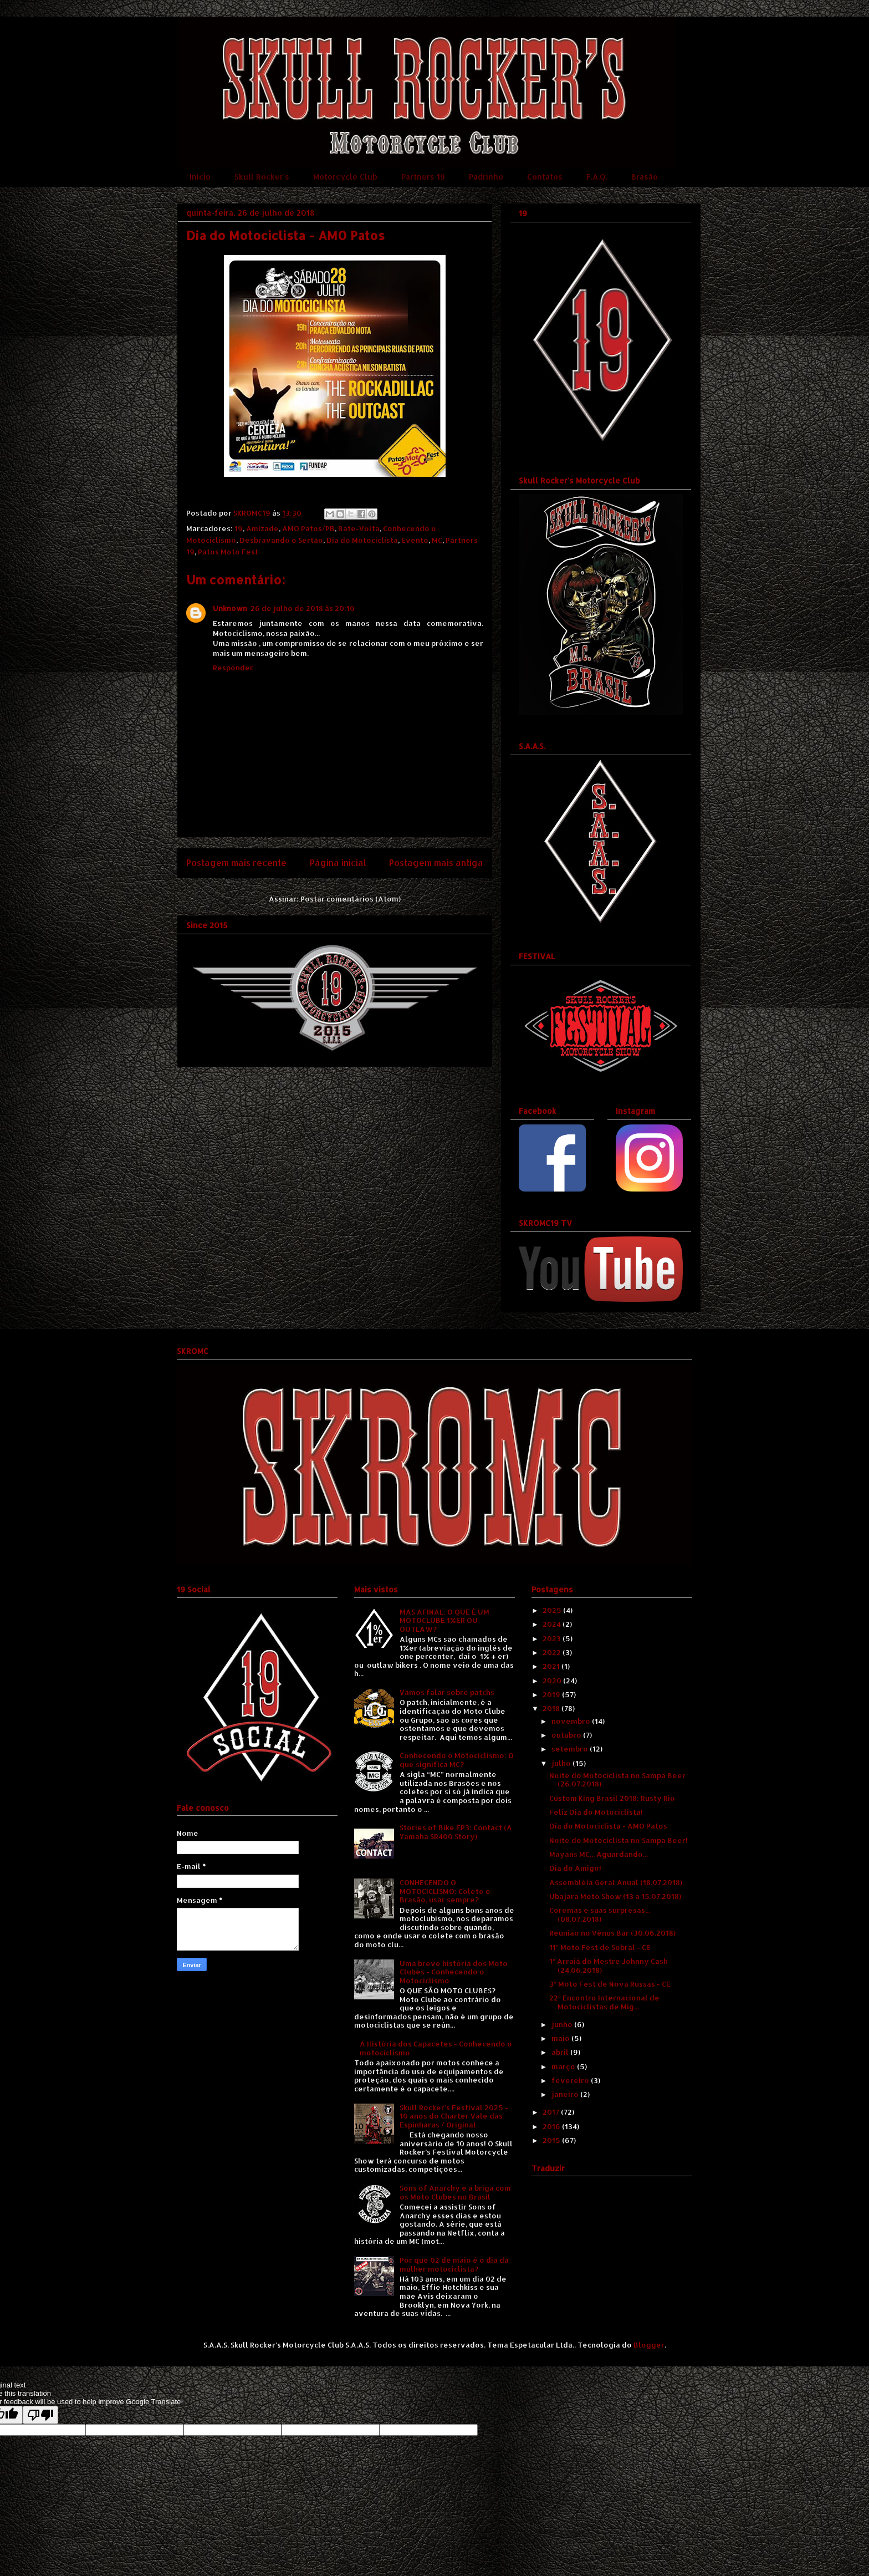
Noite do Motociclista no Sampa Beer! (618, 1840)
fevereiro (571, 2080)
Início (200, 176)
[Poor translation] (40, 2415)
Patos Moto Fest (228, 551)
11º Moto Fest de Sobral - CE (599, 1947)
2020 (553, 1680)
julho (561, 1763)
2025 (553, 1610)
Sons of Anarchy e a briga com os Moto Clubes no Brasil (455, 2192)
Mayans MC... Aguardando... (598, 1854)
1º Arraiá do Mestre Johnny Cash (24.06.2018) (608, 1965)
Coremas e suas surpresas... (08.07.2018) (599, 1914)
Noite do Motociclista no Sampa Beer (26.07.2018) (617, 1780)
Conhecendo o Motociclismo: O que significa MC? (457, 1760)
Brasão (644, 176)
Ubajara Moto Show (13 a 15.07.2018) (615, 1896)
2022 (553, 1652)
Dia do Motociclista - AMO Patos (608, 1825)
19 (238, 528)
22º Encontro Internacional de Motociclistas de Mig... (604, 2002)
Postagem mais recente (236, 862)
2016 (552, 2126)
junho (562, 2024)
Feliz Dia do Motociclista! (596, 1812)
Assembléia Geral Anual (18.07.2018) (615, 1882)
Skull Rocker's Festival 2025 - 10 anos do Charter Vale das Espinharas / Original (454, 2116)
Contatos (545, 176)
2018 (552, 1708)
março (564, 2066)
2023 (553, 1638)
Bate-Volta (359, 528)
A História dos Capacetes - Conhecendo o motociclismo (436, 2048)
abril (560, 2052)
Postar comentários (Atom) (350, 898)
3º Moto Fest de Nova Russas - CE (609, 1983)
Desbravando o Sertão (281, 540)
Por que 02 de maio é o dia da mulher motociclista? (454, 2264)
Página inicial (338, 862)
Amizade (262, 528)
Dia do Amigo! (575, 1868)
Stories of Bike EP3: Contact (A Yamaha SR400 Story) (456, 1832)
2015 (552, 2140)
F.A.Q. (596, 176)
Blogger (648, 2344)
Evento (414, 540)
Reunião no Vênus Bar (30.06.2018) (612, 1932)
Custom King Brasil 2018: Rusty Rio (612, 1798)
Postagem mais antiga (436, 862)
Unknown (230, 608)
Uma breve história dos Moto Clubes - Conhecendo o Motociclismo (454, 1972)
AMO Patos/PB (308, 528)
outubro (567, 1734)
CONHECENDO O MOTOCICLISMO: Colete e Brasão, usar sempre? (445, 1891)
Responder (233, 667)
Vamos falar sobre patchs (447, 1692)
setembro (570, 1748)
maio (561, 2038)
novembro (571, 1721)
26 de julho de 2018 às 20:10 (303, 608)
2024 (553, 1624)
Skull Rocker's (261, 176)
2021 (552, 1666)
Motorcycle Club (345, 176)
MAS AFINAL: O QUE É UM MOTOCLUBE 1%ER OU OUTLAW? (444, 1620)
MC (437, 540)
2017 (552, 2111)
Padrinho (486, 176)
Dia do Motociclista (362, 540)
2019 (552, 1694)
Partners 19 (423, 176)
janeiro (565, 2094)
